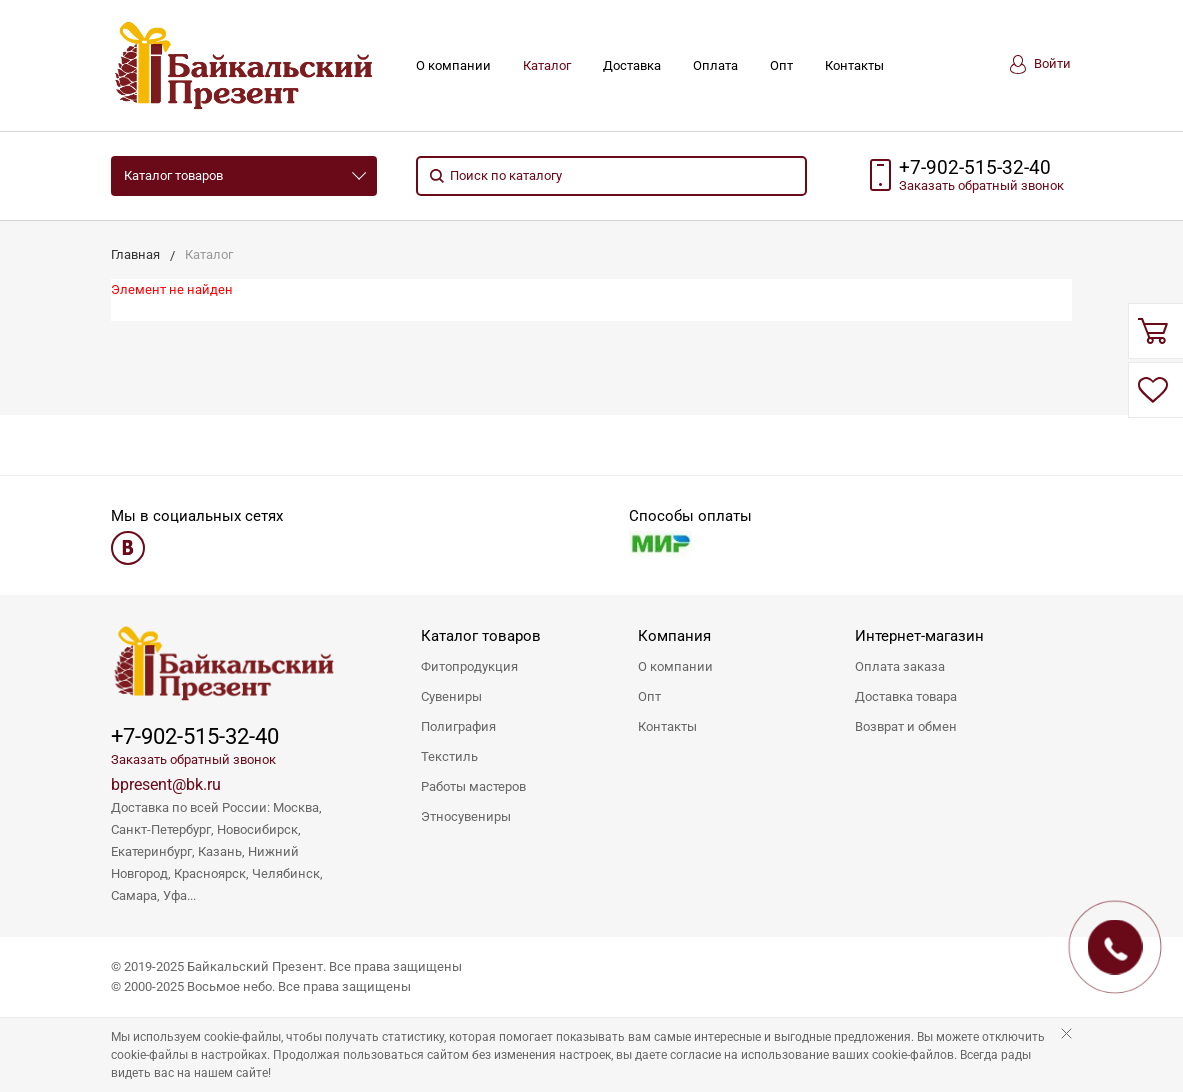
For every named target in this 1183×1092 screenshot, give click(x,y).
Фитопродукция (469, 666)
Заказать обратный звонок (193, 759)
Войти (1040, 64)
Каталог (547, 65)
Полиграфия (458, 726)
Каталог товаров (173, 175)
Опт (781, 65)
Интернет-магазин (919, 636)
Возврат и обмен (906, 726)
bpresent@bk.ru (166, 784)
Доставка (632, 65)
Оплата (715, 65)
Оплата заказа (900, 666)
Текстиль (449, 756)
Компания (674, 636)
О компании (453, 65)
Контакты (854, 65)
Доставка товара (906, 696)
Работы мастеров (473, 786)
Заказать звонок (981, 185)
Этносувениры (466, 816)
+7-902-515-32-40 (975, 168)
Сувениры (451, 696)
